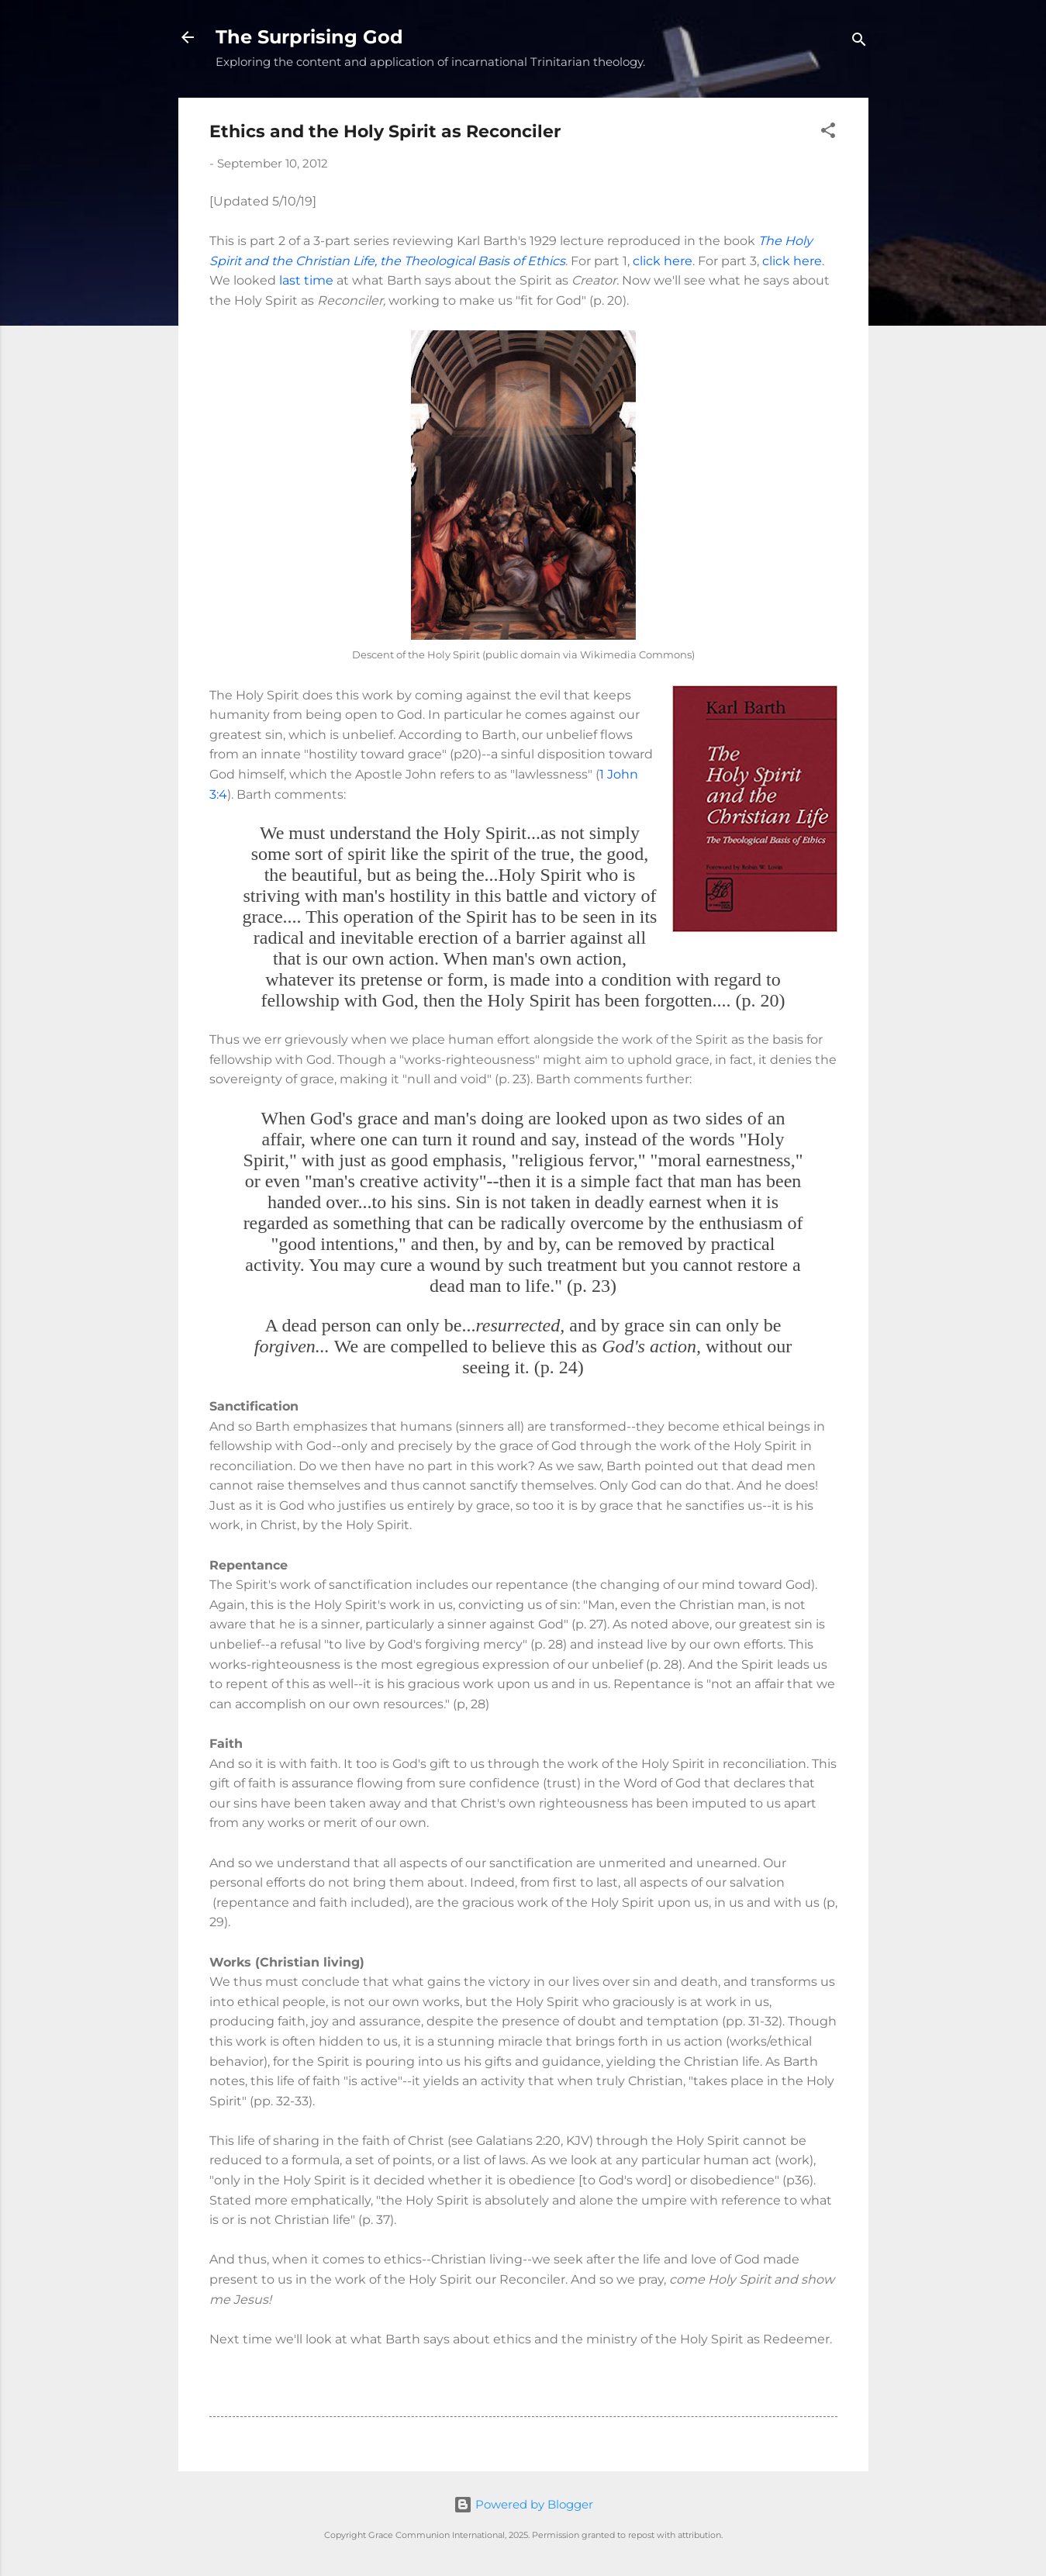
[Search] (859, 42)
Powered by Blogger (523, 2504)
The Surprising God (309, 37)
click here (662, 261)
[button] (828, 133)
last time (306, 280)
